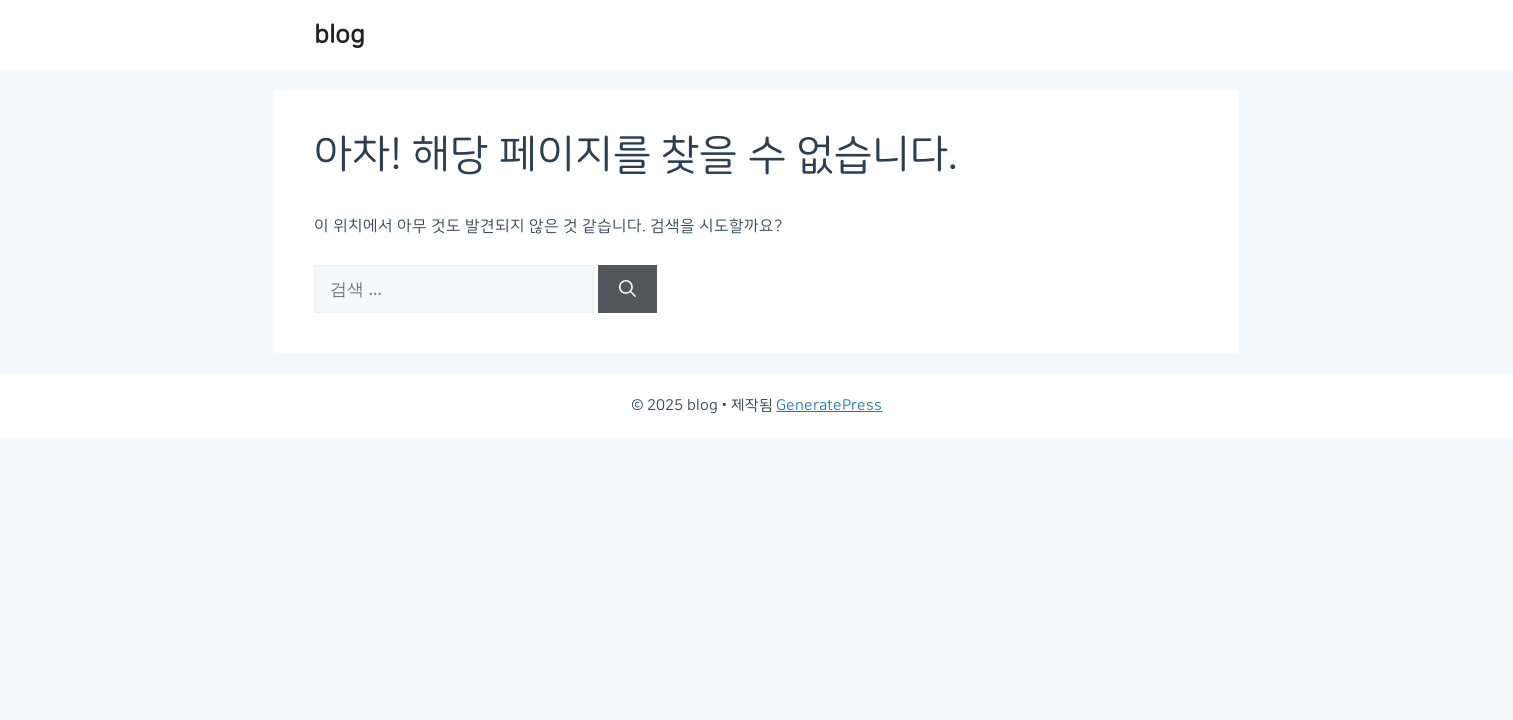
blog (339, 35)
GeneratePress (829, 405)
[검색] (627, 289)
